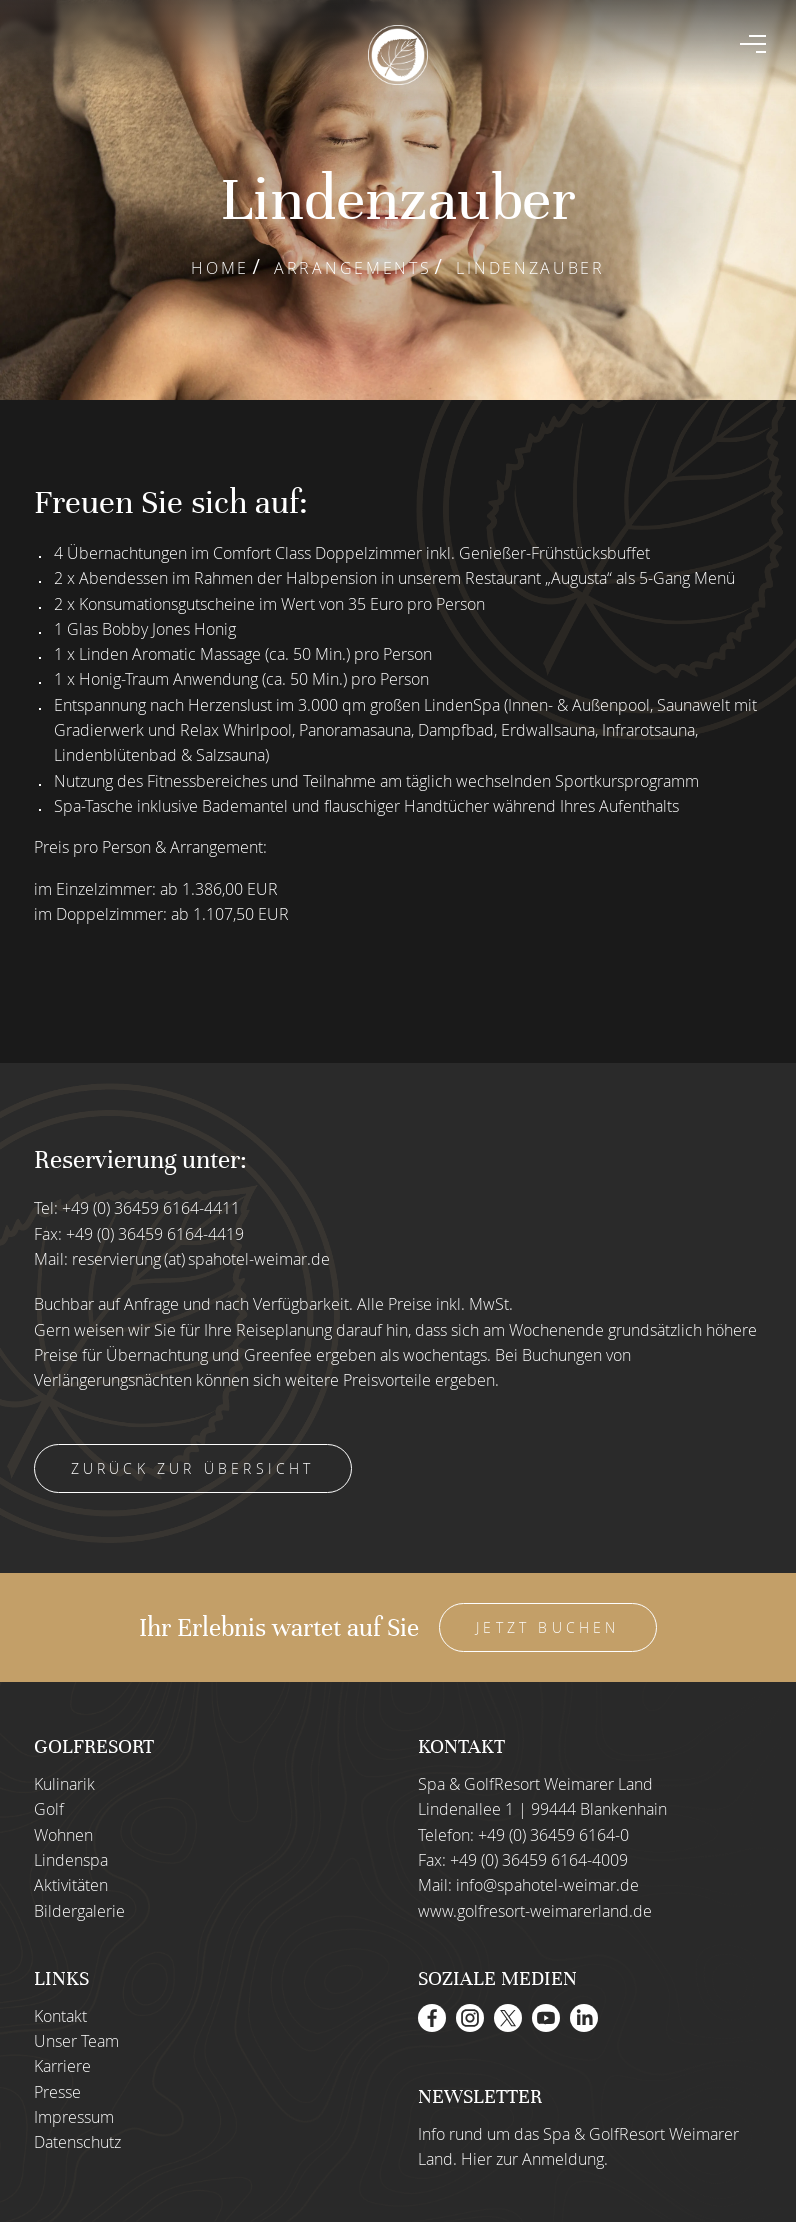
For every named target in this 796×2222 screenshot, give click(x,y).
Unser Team (76, 2041)
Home (220, 268)
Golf (49, 1809)
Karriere (62, 2066)
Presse (57, 2092)
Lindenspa (71, 1860)
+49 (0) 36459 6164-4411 (151, 1208)
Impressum (74, 2117)
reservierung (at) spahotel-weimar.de (201, 1259)
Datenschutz (77, 2142)
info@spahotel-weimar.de (547, 1885)
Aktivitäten (71, 1885)
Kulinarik (64, 1784)
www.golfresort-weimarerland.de (535, 1911)
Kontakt (60, 2016)
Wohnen (63, 1835)
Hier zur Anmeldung (532, 2159)
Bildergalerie (79, 1911)
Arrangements (352, 268)
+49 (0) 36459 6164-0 (553, 1835)
